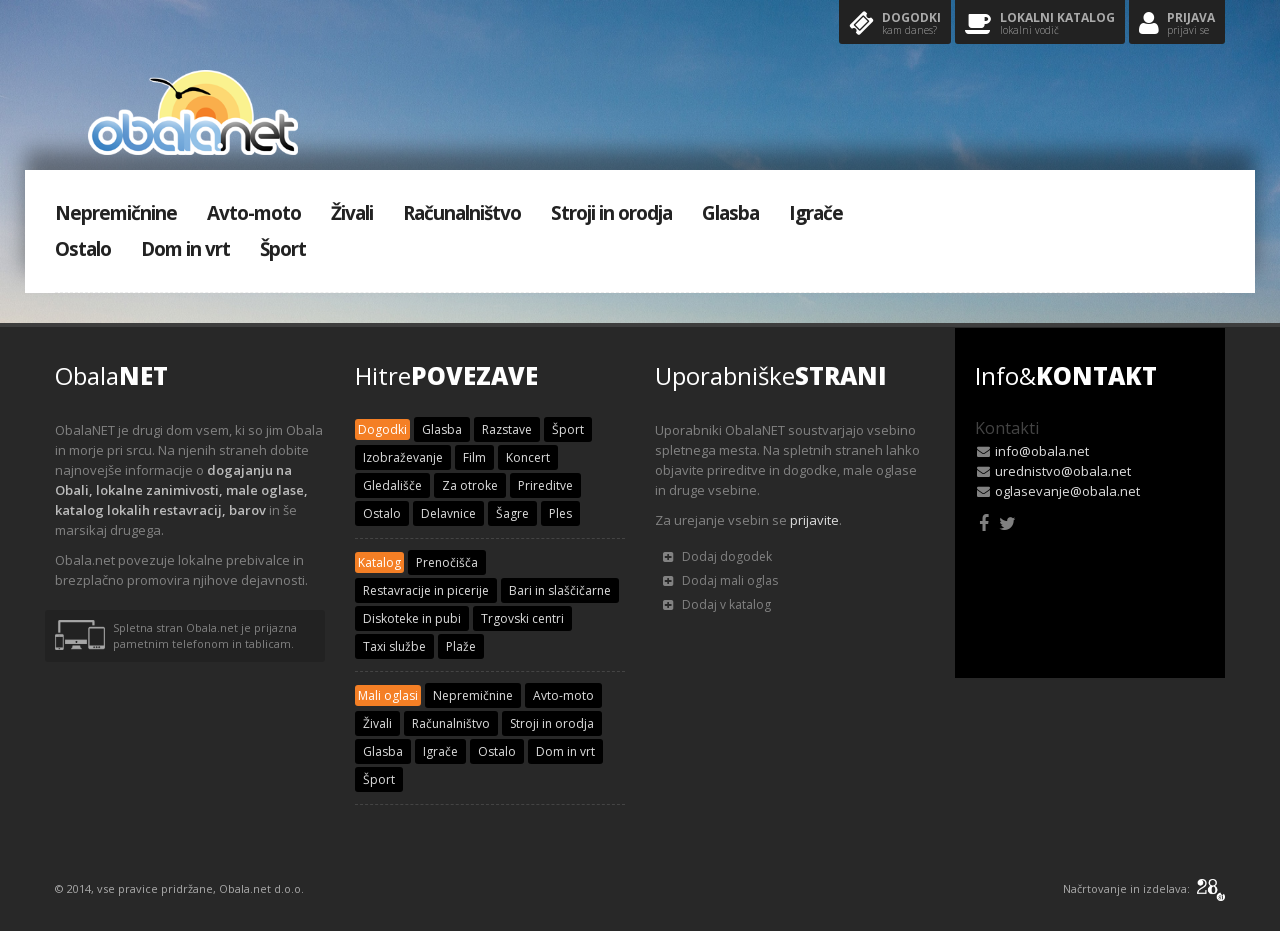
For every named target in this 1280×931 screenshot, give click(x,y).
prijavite (814, 520)
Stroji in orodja (611, 213)
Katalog (379, 562)
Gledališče (392, 485)
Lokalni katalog (1040, 24)
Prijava (1177, 24)
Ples (560, 513)
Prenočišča (447, 562)
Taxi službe (394, 646)
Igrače (816, 213)
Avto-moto (254, 213)
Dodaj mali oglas (720, 580)
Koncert (528, 457)
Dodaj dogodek (717, 556)
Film (474, 457)
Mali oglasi (388, 695)
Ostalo (83, 249)
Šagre (512, 513)
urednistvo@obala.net (1063, 471)
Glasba (730, 213)
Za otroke (470, 485)
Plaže (461, 646)
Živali (352, 213)
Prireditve (545, 485)
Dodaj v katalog (717, 604)
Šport (283, 249)
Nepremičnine (116, 213)
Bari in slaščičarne (560, 590)
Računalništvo (462, 213)
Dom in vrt (185, 249)
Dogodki (895, 24)
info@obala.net (1042, 451)
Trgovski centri (522, 618)
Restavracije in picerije (426, 590)
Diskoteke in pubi (412, 618)
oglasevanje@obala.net (1067, 491)
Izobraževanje (403, 457)
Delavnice (448, 513)
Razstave (507, 429)
